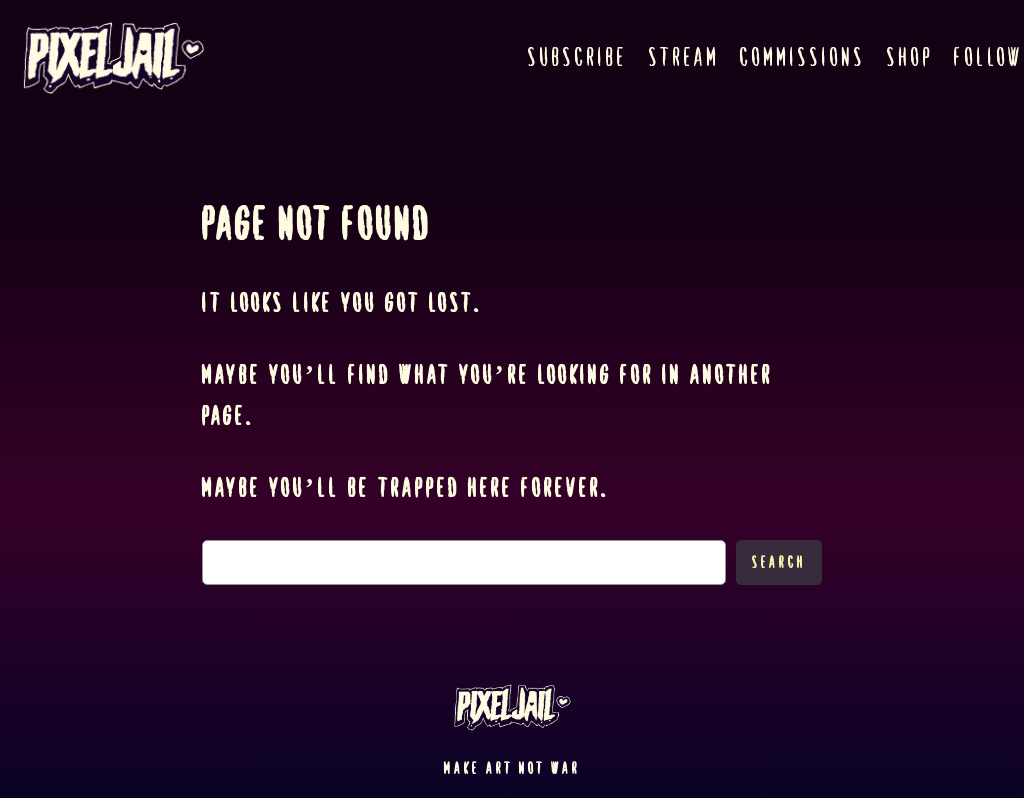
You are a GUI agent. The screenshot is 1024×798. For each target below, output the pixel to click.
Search (779, 562)
